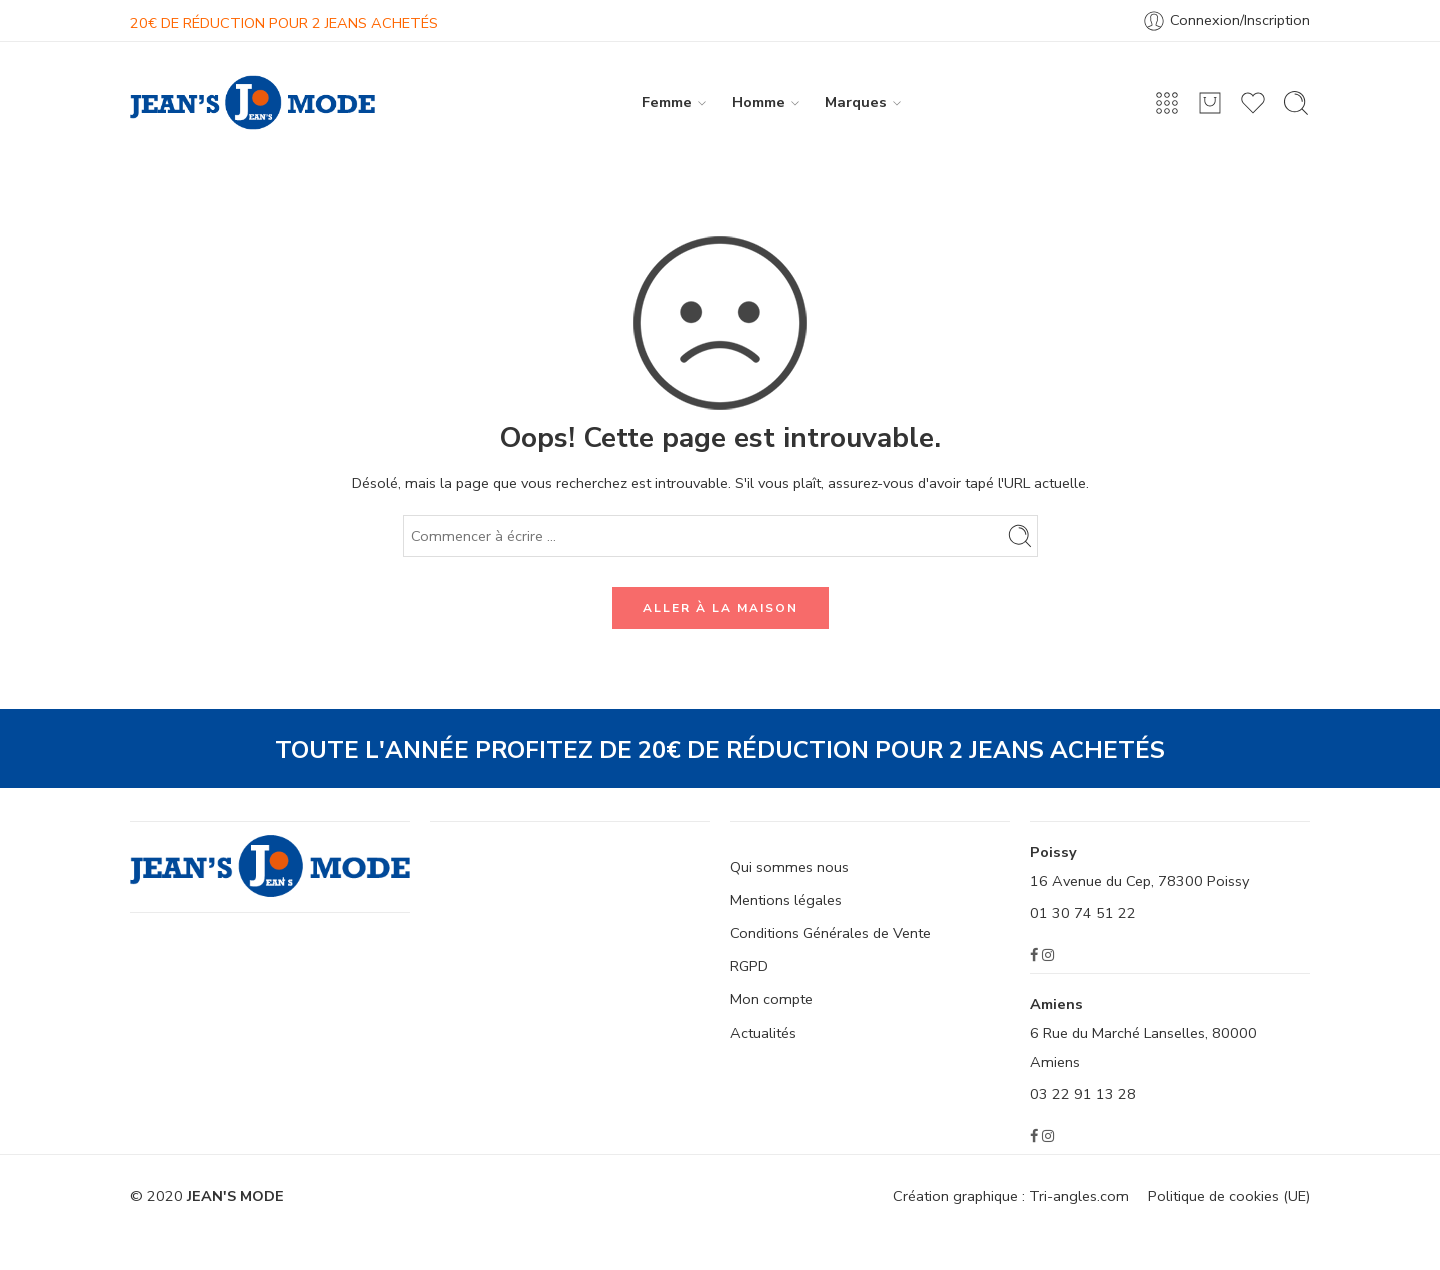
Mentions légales (786, 900)
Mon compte (771, 999)
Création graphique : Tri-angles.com (1011, 1196)
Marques (856, 102)
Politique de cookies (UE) (1229, 1196)
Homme (758, 102)
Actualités (763, 1033)
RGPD (749, 966)
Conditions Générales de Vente (830, 933)
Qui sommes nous (789, 867)
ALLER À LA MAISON (720, 608)
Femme (667, 102)
